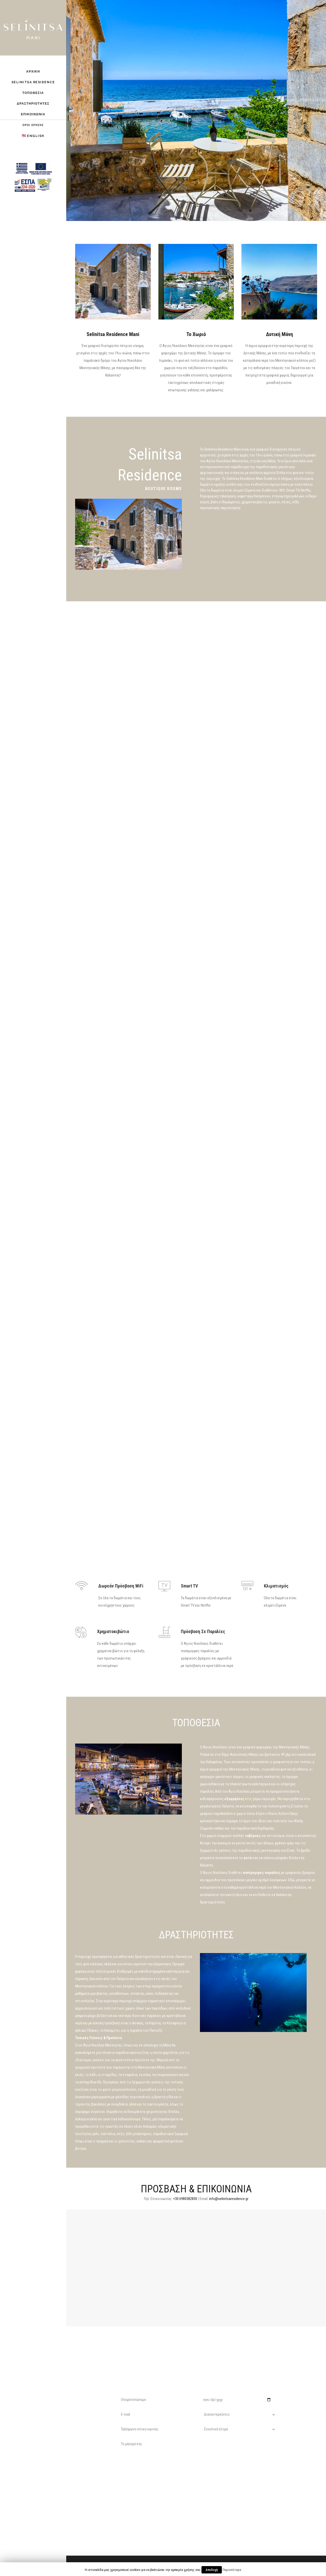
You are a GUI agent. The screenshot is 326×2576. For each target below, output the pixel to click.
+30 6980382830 (185, 2198)
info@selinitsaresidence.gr (228, 2198)
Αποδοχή (212, 2570)
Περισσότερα (232, 2570)
